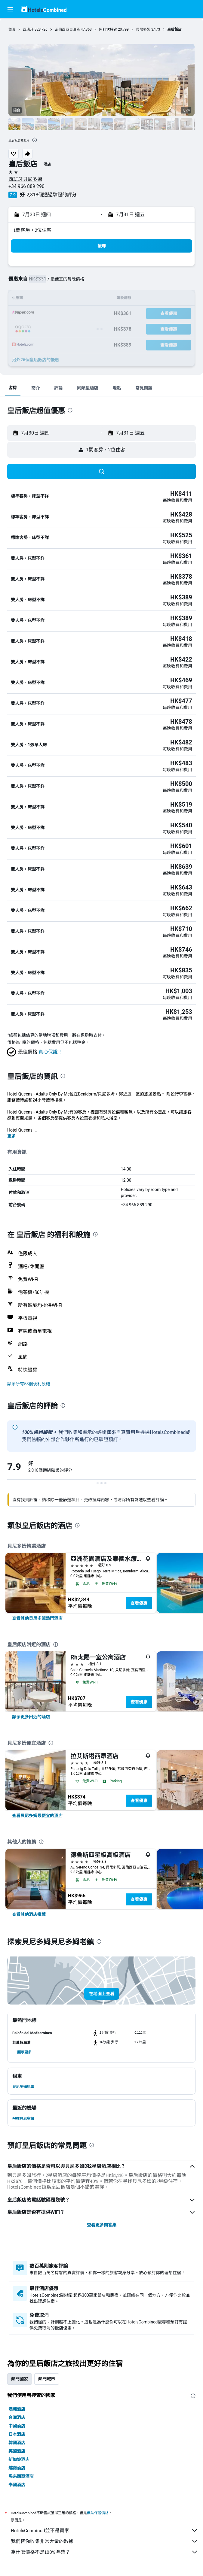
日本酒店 (16, 2434)
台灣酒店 (16, 2417)
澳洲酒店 (16, 2409)
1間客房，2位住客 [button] (32, 230)
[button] (10, 9)
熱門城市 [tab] (46, 2379)
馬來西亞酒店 (21, 2476)
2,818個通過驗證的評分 (51, 195)
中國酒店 (16, 2425)
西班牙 (28, 29)
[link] (37, 1618)
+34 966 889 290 (26, 186)
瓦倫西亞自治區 (67, 29)
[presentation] (34, 140)
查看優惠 (139, 1603)
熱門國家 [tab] (19, 2379)
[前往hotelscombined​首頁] (43, 9)
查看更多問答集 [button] (101, 2225)
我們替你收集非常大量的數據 (104, 2541)
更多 (11, 1136)
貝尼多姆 (143, 29)
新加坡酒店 (18, 2459)
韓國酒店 (16, 2442)
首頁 (12, 29)
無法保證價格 (98, 2513)
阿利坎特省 (108, 29)
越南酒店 (16, 2467)
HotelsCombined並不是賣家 (104, 2530)
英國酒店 (16, 2451)
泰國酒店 (16, 2484)
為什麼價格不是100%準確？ (104, 2552)
